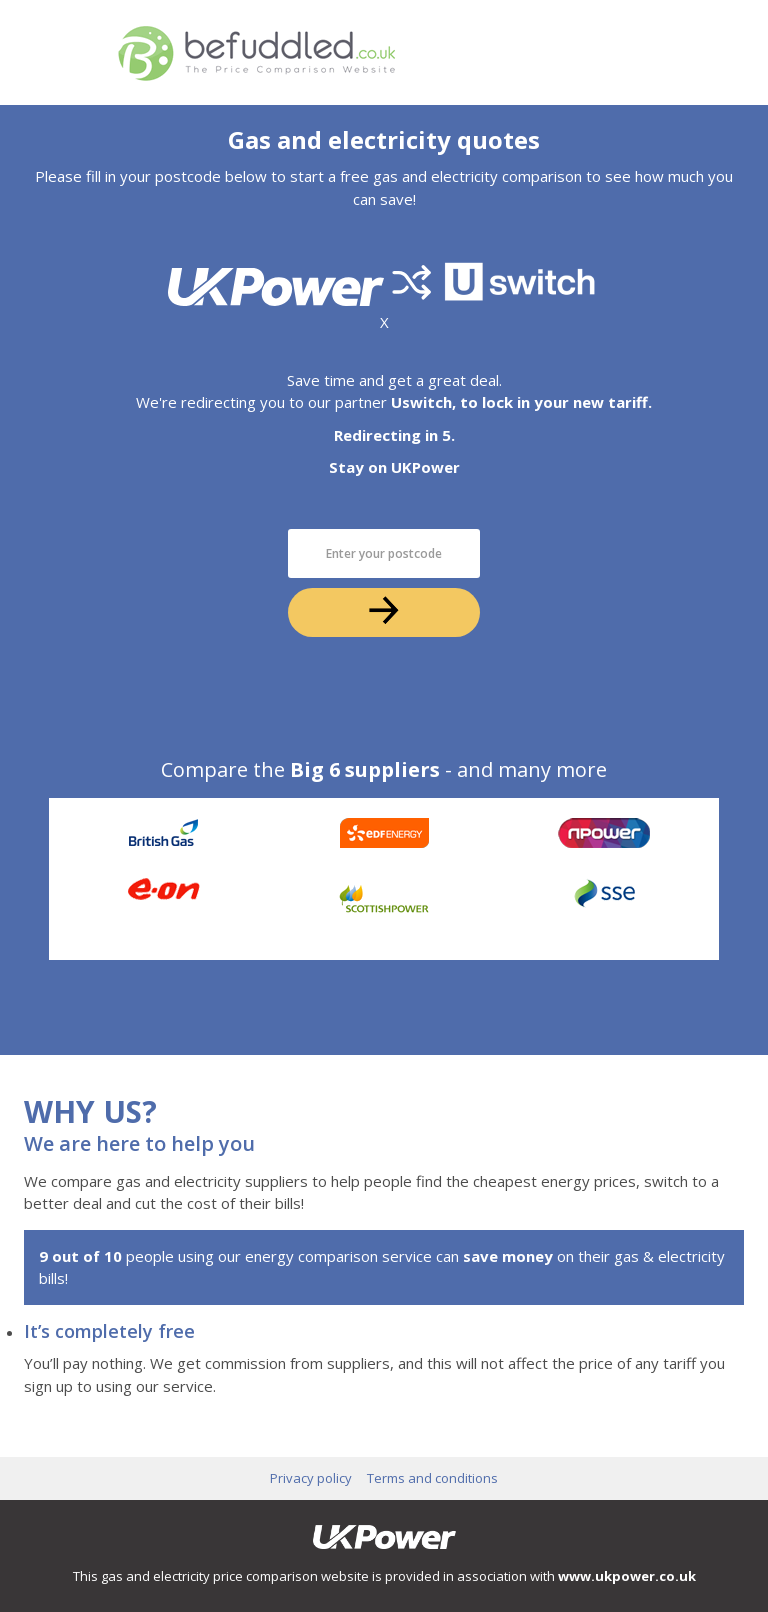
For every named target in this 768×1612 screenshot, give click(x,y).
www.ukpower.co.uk (627, 1576)
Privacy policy (311, 1478)
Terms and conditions (432, 1478)
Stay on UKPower (394, 467)
